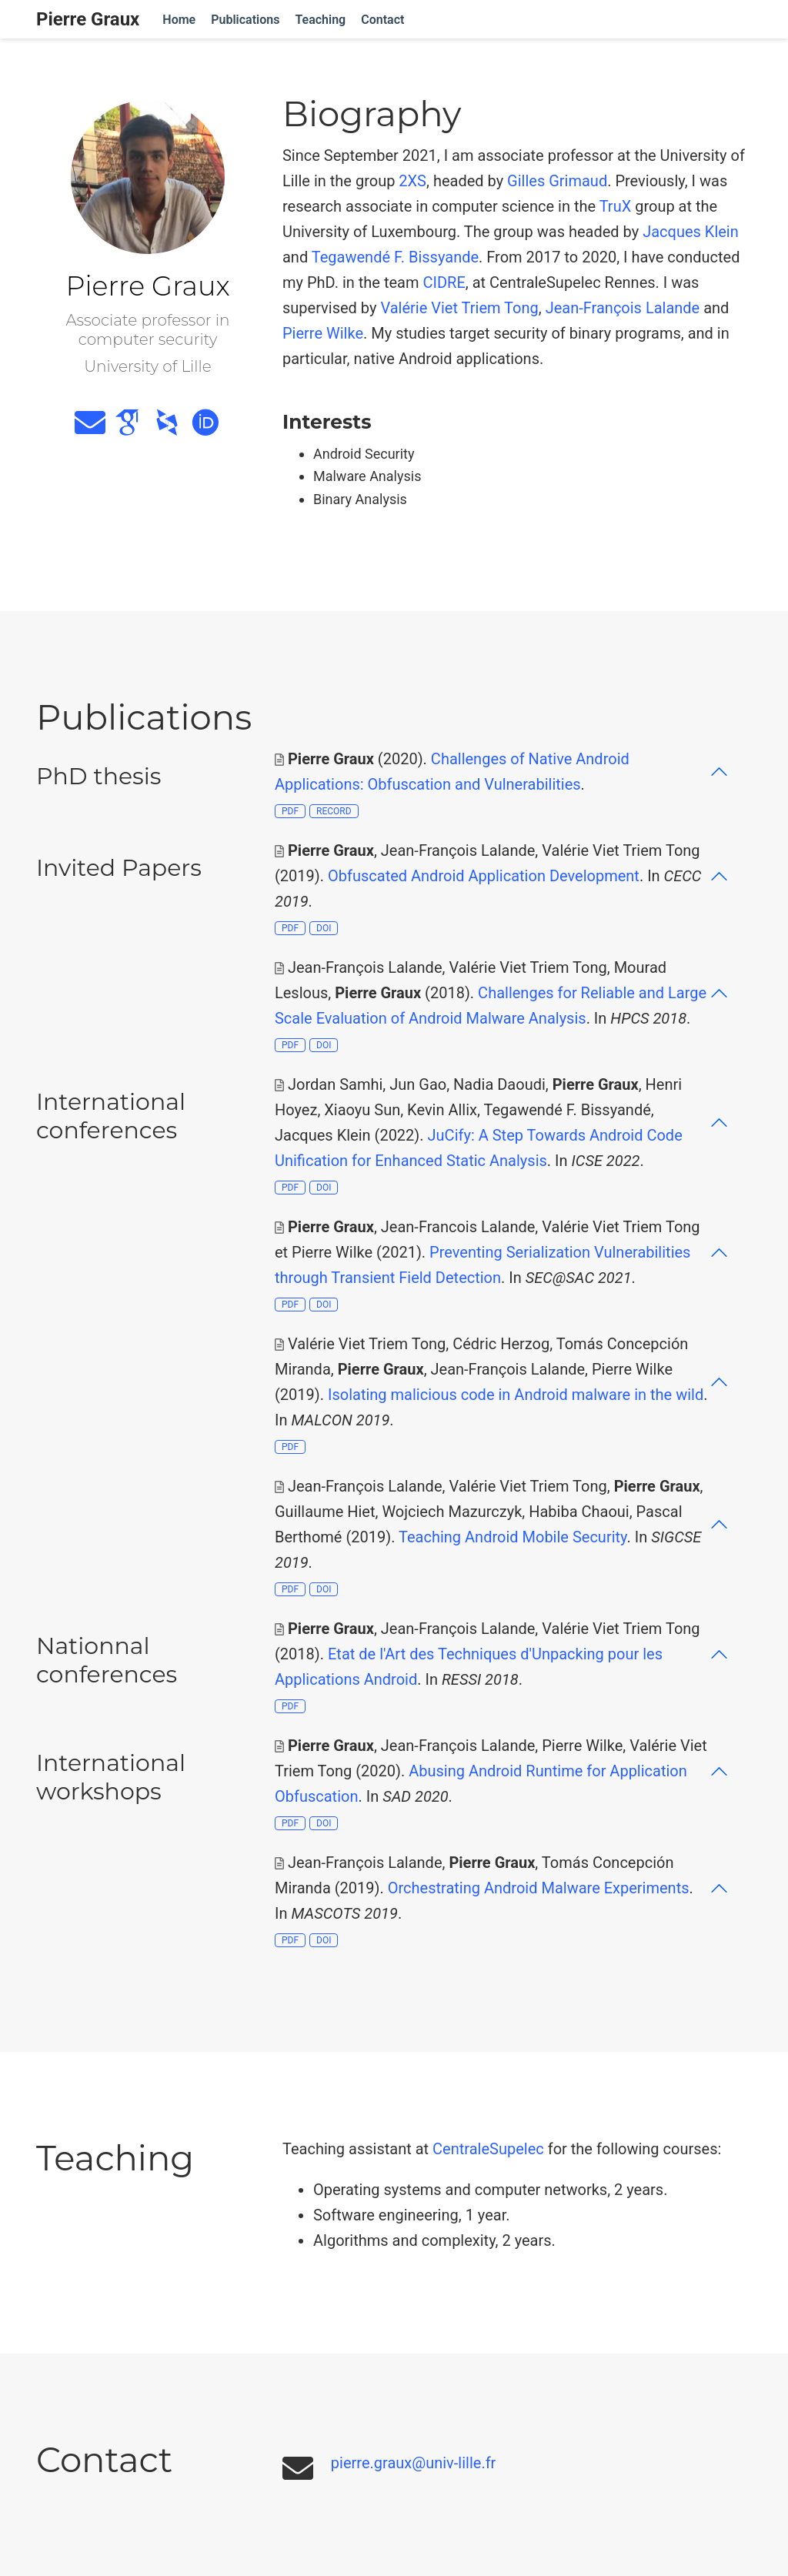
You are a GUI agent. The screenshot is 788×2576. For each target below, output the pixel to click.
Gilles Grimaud (557, 181)
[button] (502, 772)
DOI (323, 928)
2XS (412, 181)
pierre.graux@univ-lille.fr (413, 2463)
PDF (290, 811)
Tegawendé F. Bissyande (395, 257)
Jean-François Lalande (623, 308)
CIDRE (443, 282)
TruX (615, 206)
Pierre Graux (87, 19)
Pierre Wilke (322, 333)
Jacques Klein (691, 231)
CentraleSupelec (488, 2149)
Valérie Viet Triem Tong (459, 308)
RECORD (334, 811)
